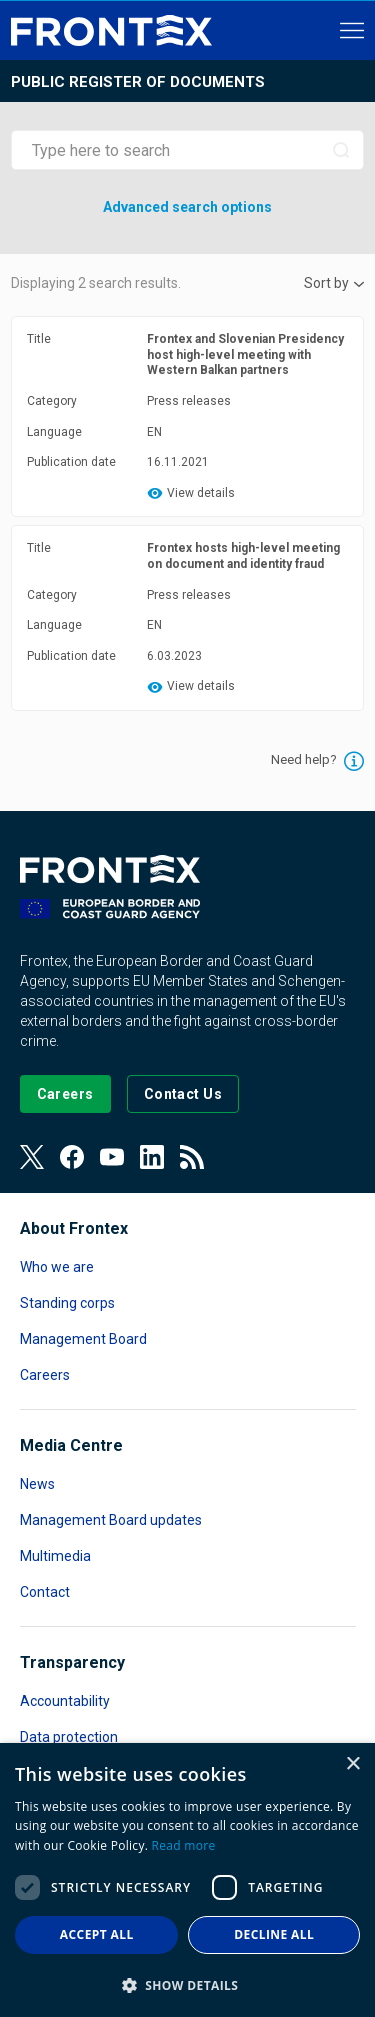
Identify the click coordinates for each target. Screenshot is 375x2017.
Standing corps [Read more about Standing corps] (67, 1303)
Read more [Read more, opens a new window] (184, 1845)
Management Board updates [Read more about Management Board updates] (111, 1520)
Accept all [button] (97, 1934)
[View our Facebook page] (72, 1157)
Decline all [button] (274, 1934)
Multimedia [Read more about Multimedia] (55, 1556)
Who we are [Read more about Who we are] (57, 1267)
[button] (187, 1984)
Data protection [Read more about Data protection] (69, 1737)
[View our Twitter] (32, 1157)
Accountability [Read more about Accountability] (65, 1701)
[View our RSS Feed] (192, 1157)
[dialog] (187, 1880)
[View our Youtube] (112, 1157)
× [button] (352, 1764)
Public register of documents (138, 82)
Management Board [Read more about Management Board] (83, 1339)
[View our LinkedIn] (152, 1157)
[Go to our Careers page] (65, 1094)
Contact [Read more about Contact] (45, 1592)
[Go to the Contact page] (183, 1094)
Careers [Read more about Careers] (45, 1375)
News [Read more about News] (37, 1484)
